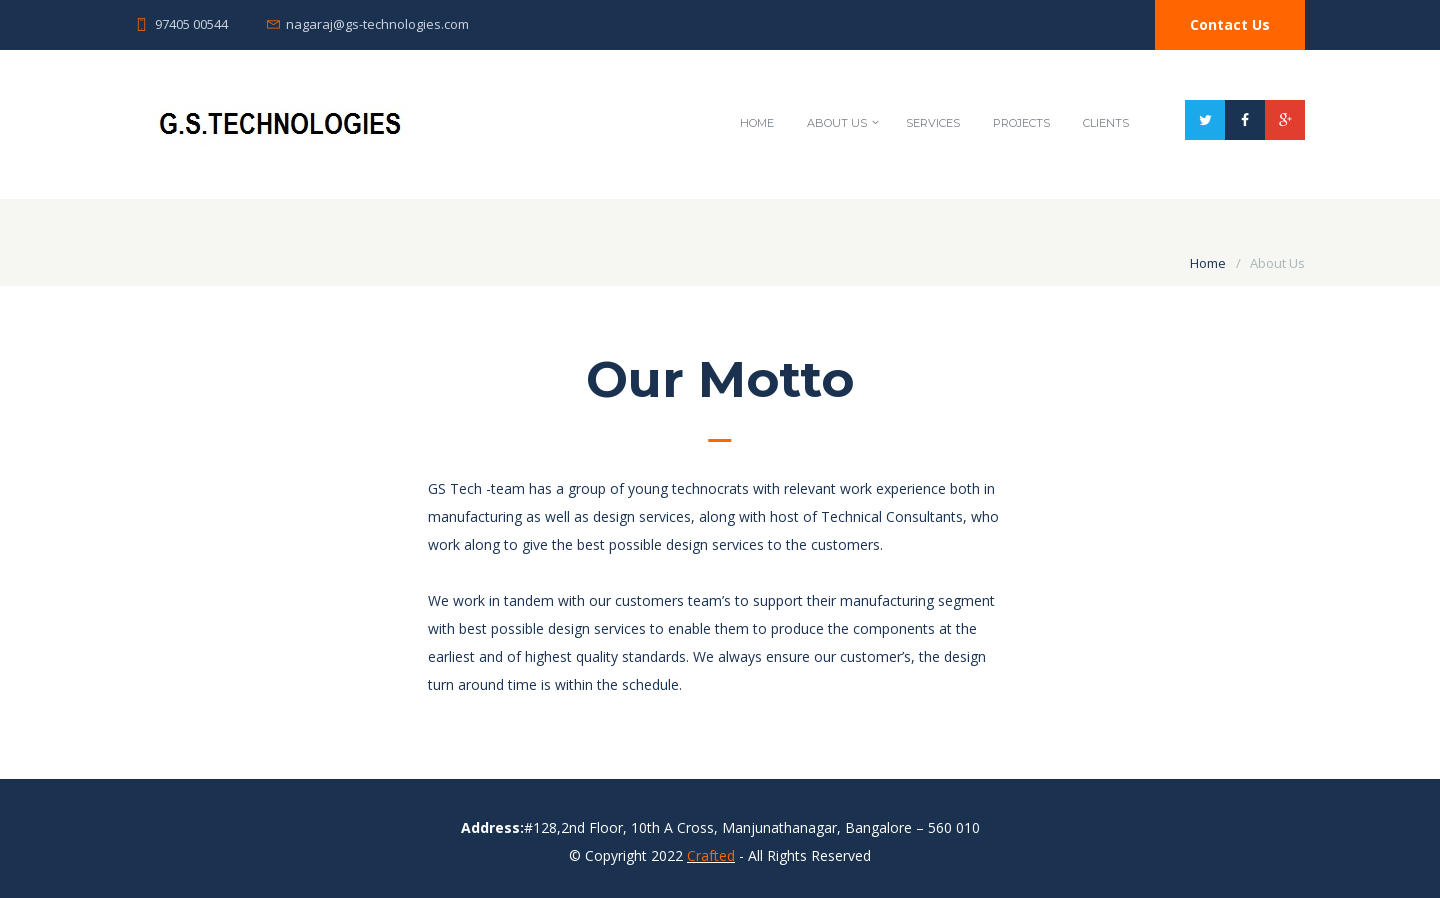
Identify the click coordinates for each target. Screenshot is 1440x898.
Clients (1106, 123)
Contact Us (1230, 24)
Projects (1021, 123)
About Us (837, 123)
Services (933, 123)
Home (757, 123)
